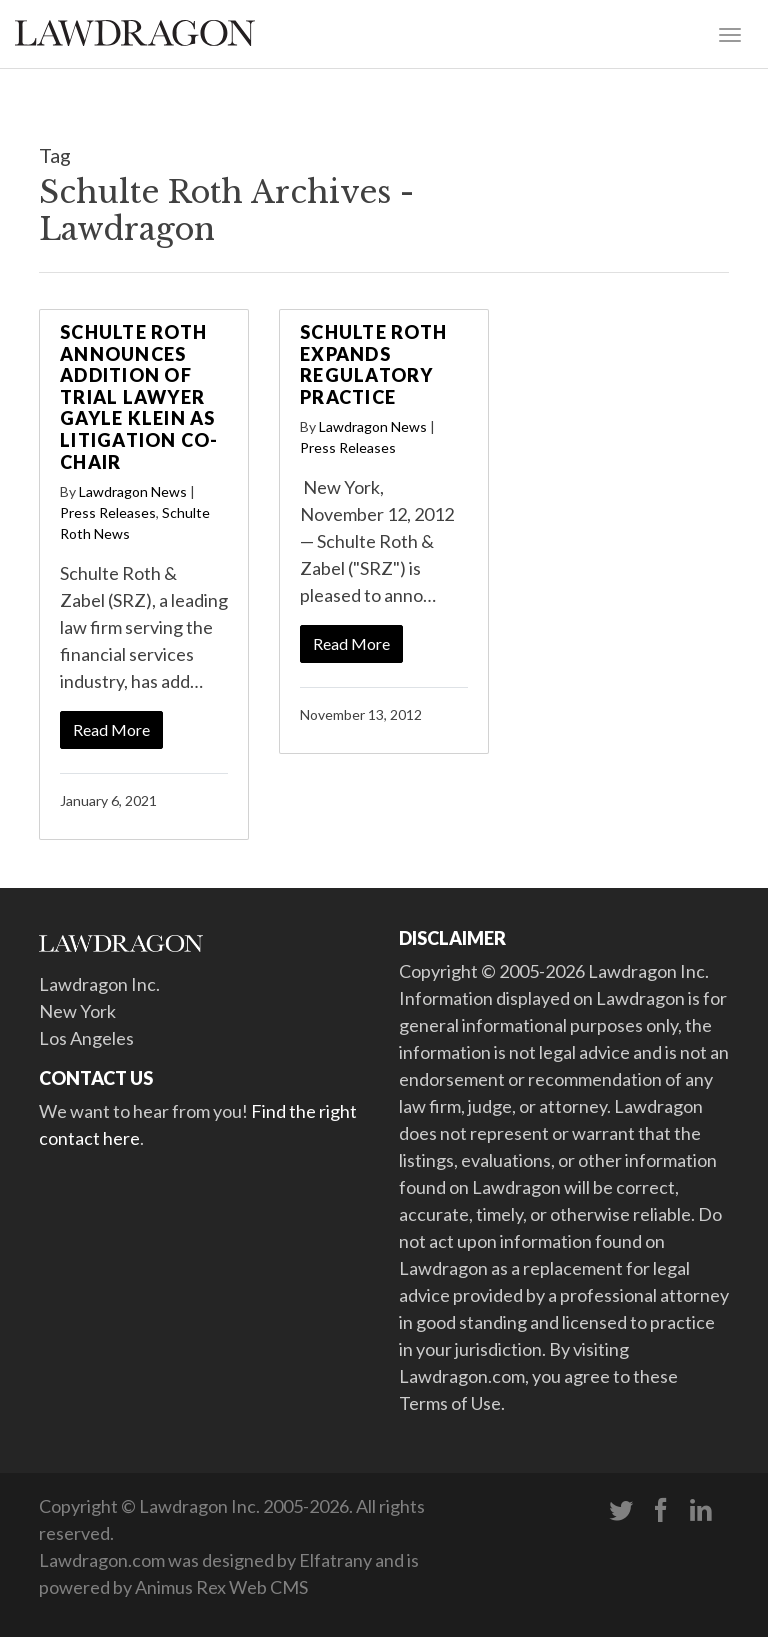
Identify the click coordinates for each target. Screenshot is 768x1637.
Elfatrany (335, 1560)
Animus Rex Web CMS (221, 1587)
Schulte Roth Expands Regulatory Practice (373, 364)
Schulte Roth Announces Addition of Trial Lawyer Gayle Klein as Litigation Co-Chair (139, 397)
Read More (111, 729)
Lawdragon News (133, 491)
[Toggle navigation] (730, 33)
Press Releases (108, 512)
